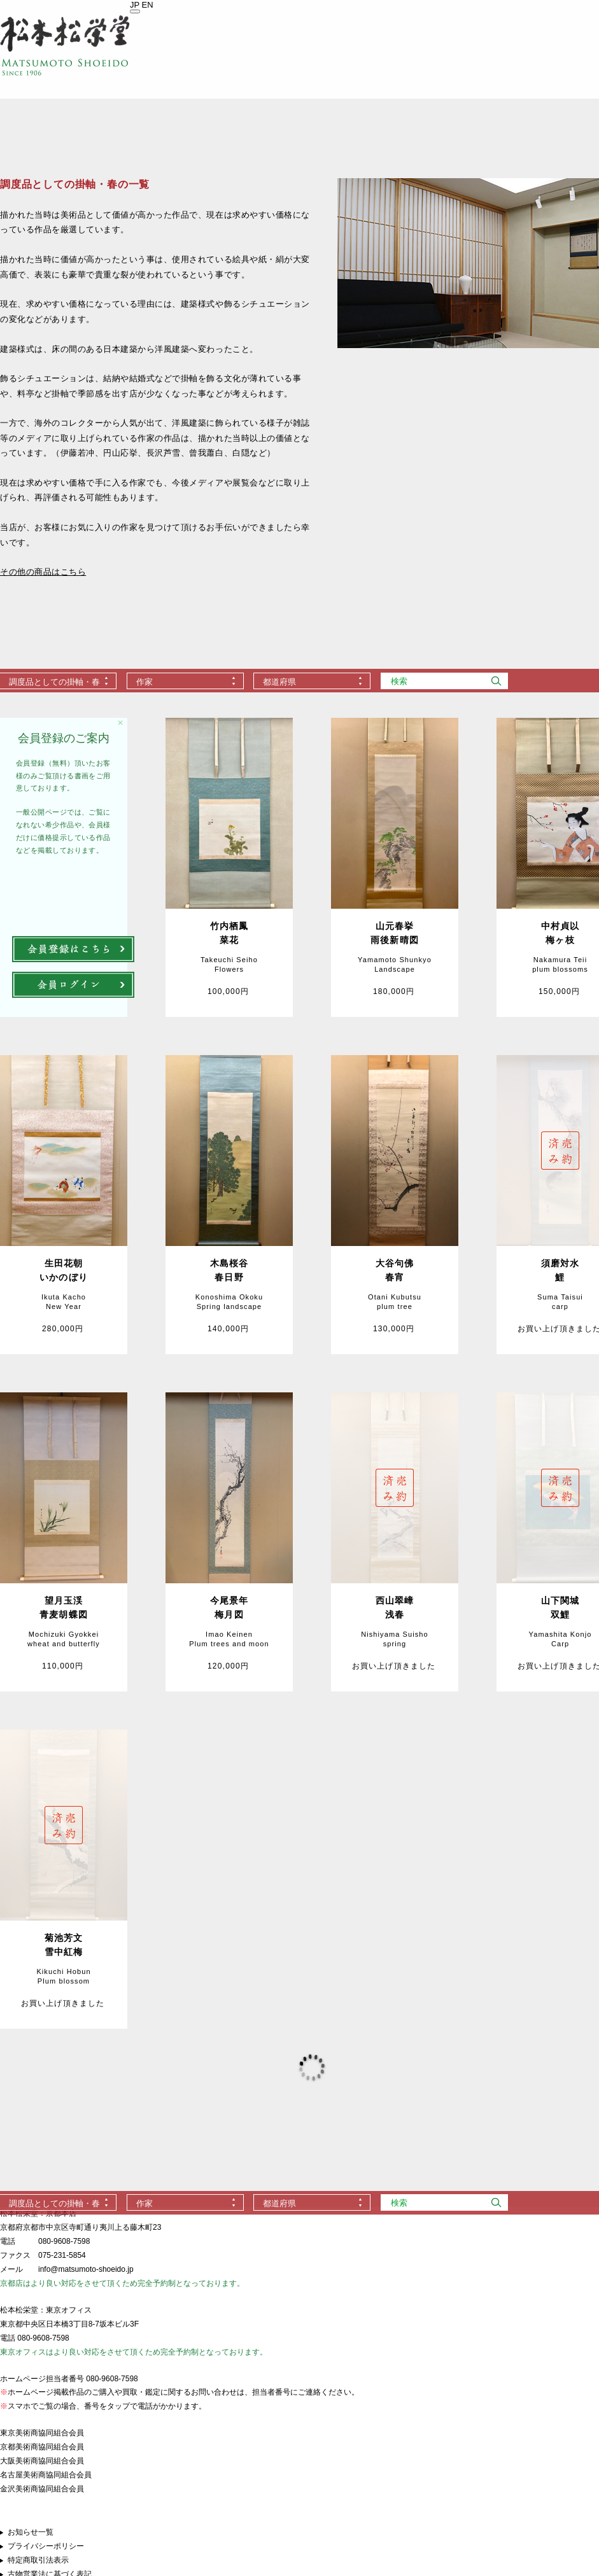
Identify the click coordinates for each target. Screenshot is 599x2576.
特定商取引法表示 (38, 2560)
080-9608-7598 (64, 2241)
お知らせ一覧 (30, 2532)
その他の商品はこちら (43, 572)
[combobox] (185, 681)
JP (134, 5)
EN (147, 5)
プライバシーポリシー (46, 2546)
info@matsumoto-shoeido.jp (86, 2269)
